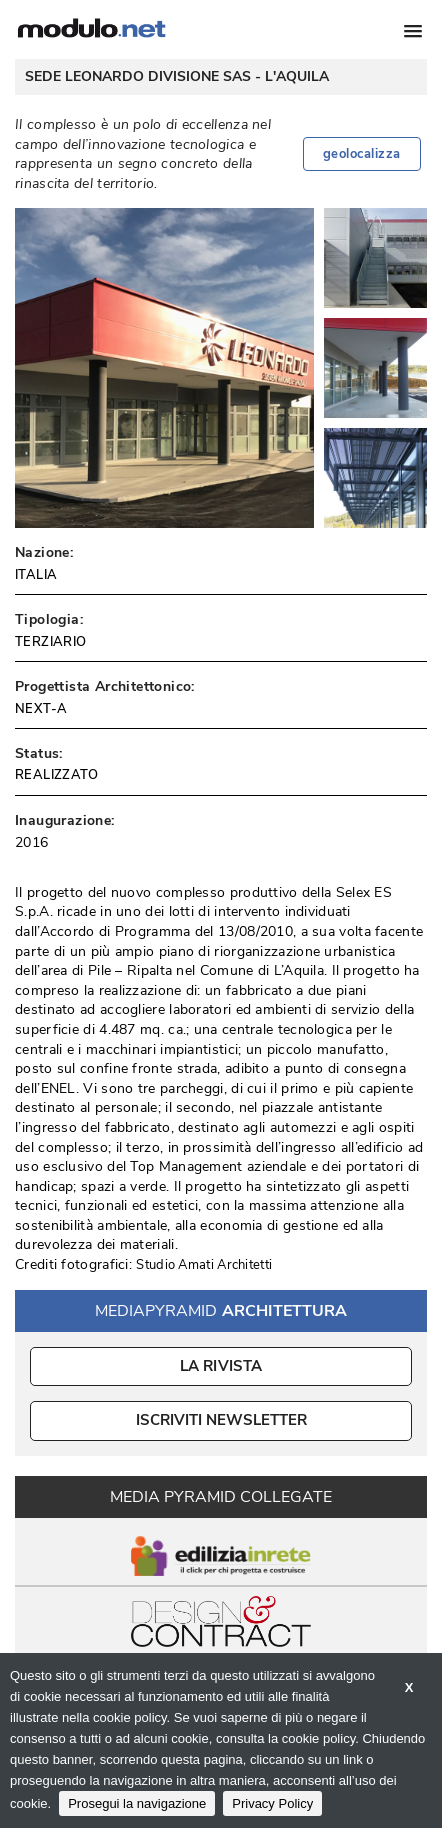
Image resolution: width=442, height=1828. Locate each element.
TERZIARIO (51, 642)
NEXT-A (41, 709)
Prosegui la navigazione (137, 1803)
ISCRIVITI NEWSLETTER (221, 1420)
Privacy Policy (272, 1803)
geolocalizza (362, 154)
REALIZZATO (56, 775)
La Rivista (221, 1366)
